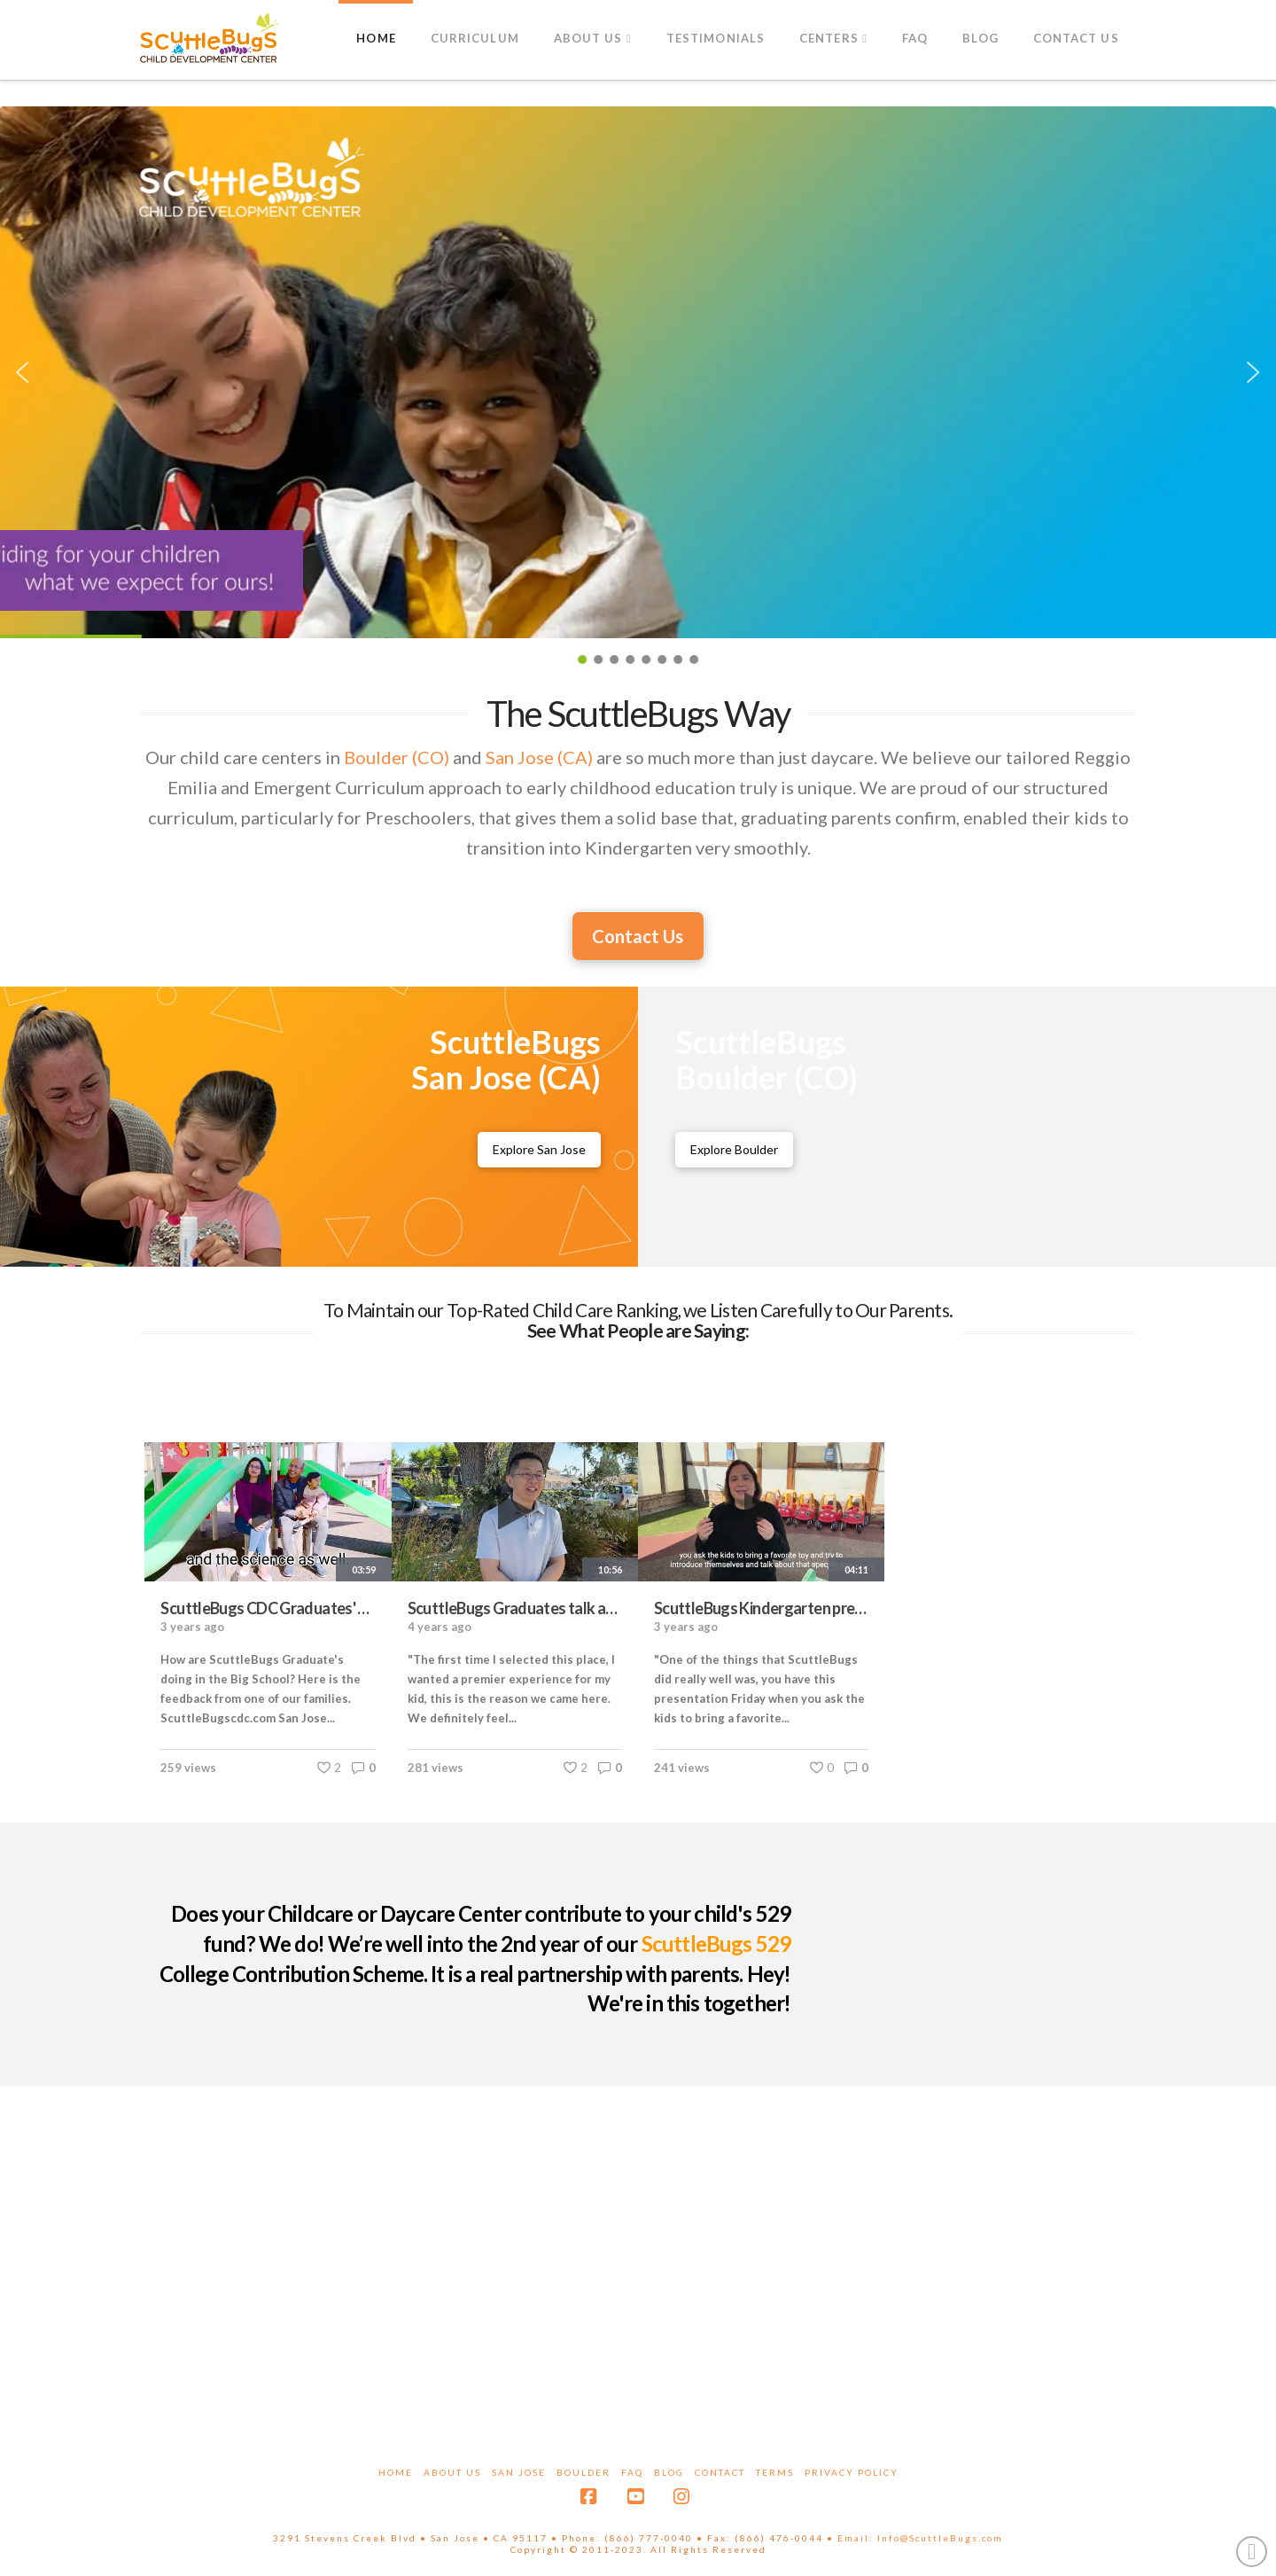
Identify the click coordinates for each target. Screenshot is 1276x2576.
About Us (452, 2472)
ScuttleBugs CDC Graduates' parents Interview (267, 1608)
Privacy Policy (852, 2472)
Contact (720, 2472)
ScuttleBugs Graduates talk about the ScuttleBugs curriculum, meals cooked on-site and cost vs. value (515, 1608)
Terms (775, 2472)
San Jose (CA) (539, 757)
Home (395, 2472)
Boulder (583, 2472)
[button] (23, 372)
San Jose (519, 2472)
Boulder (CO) (396, 757)
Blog (669, 2472)
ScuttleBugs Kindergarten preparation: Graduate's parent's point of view (761, 1608)
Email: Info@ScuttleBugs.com (920, 2538)
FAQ (632, 2472)
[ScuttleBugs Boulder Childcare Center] (734, 1149)
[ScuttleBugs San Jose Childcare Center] (539, 1149)
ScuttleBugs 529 (716, 1943)
